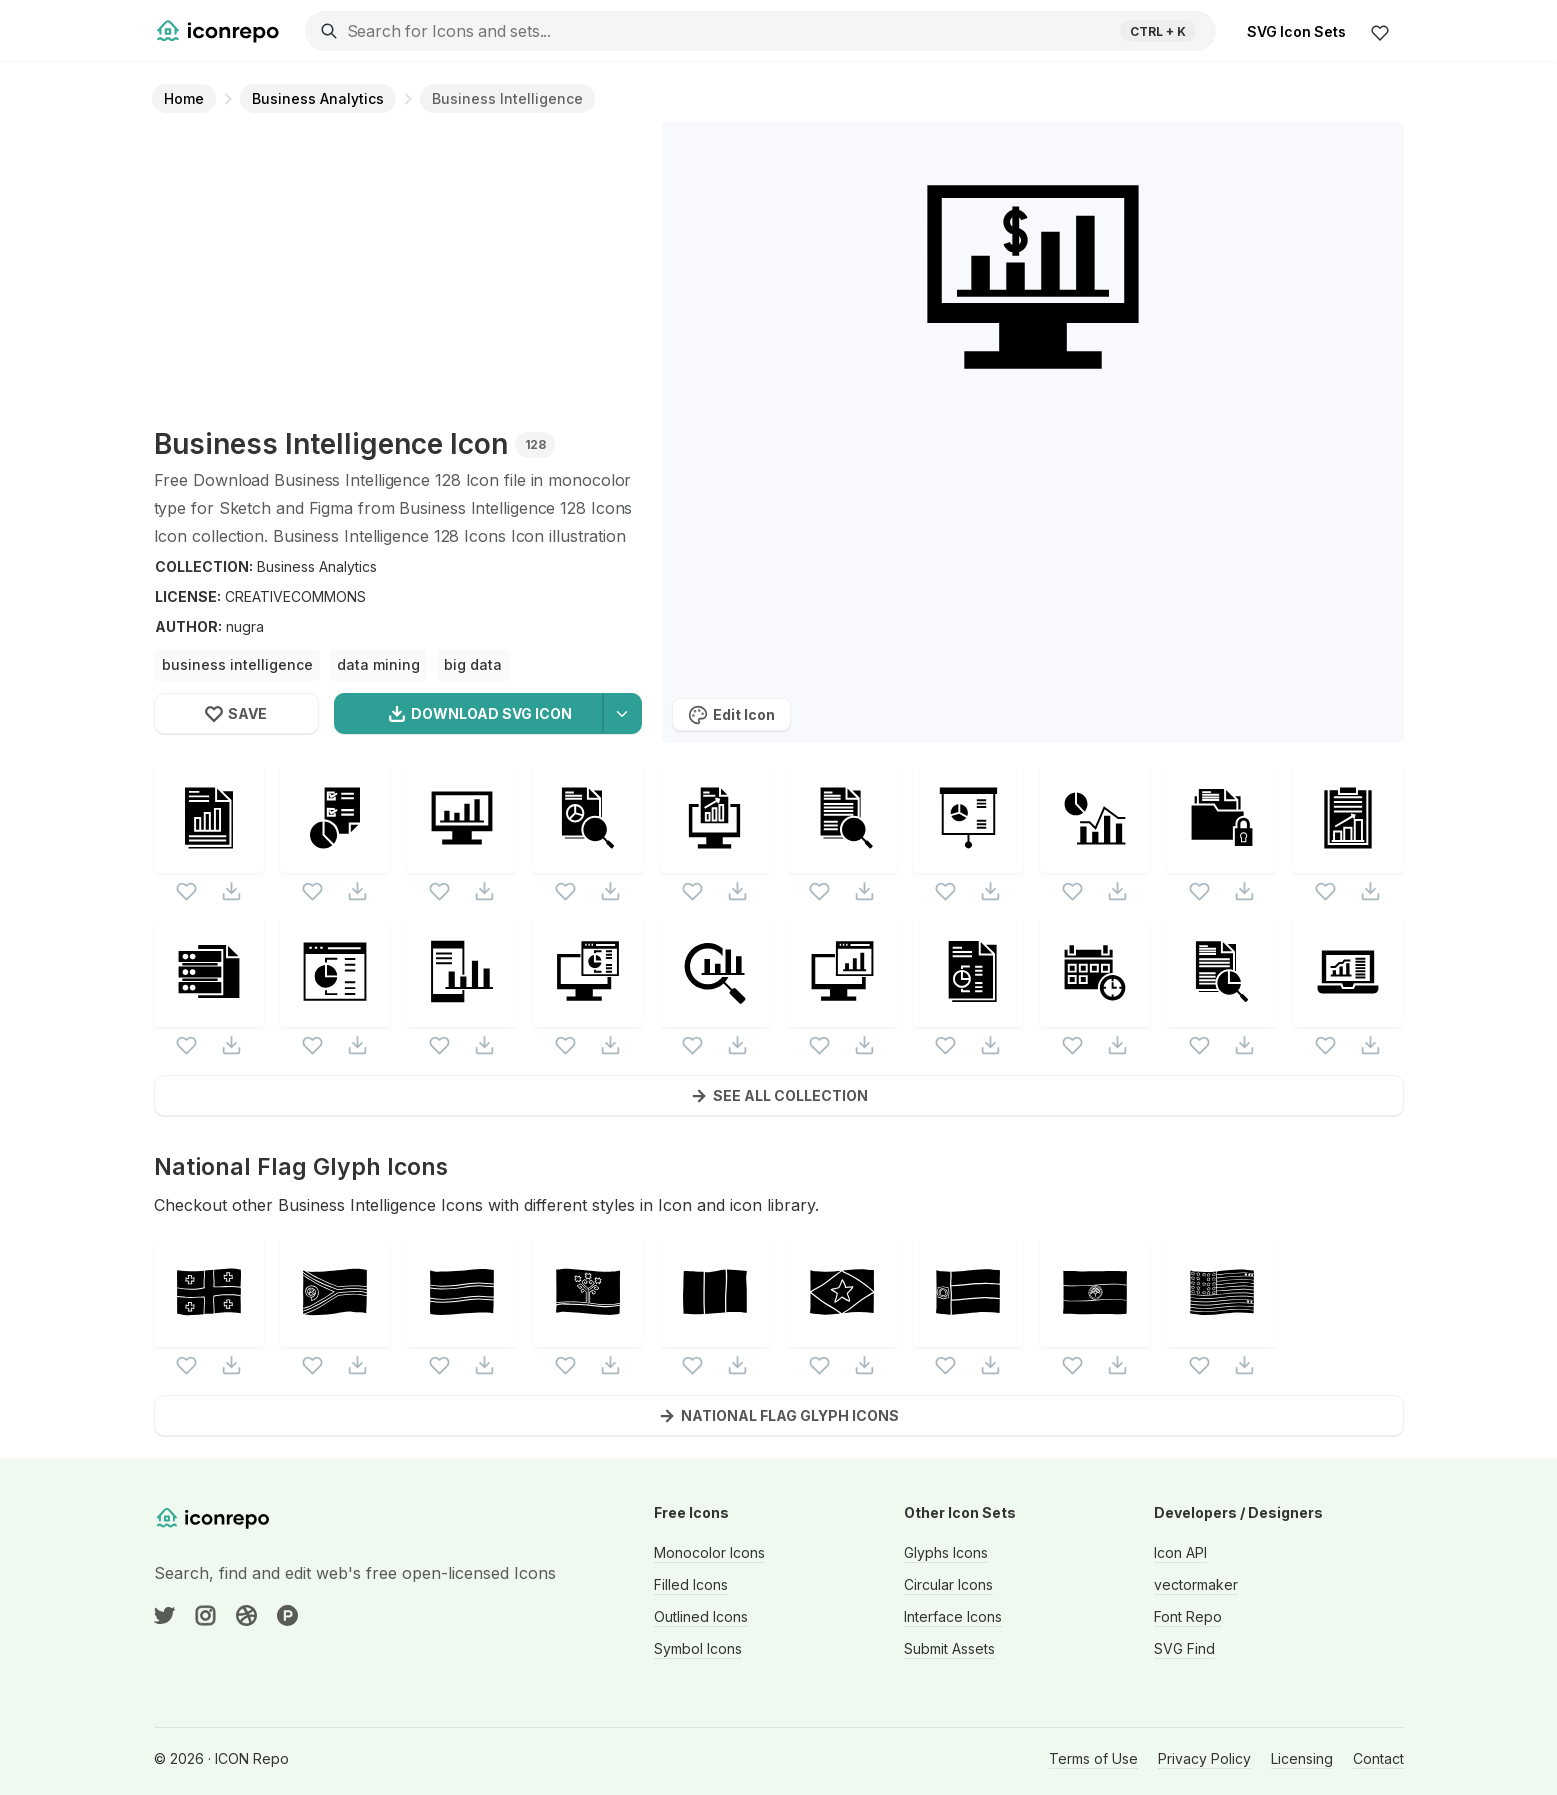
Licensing (1302, 1758)
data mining (378, 664)
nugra (245, 626)
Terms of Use (1093, 1758)
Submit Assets (949, 1648)
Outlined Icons (701, 1616)
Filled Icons (691, 1584)
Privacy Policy (1204, 1758)
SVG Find (1184, 1648)
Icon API (1180, 1552)
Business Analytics (317, 566)
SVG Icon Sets (1296, 31)
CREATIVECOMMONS (295, 596)
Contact (1378, 1758)
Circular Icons (948, 1584)
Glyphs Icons (946, 1552)
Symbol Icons (698, 1648)
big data (473, 664)
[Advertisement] (398, 272)
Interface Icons (953, 1616)
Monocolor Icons (709, 1552)
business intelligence (237, 664)
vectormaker (1196, 1584)
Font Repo (1188, 1616)
